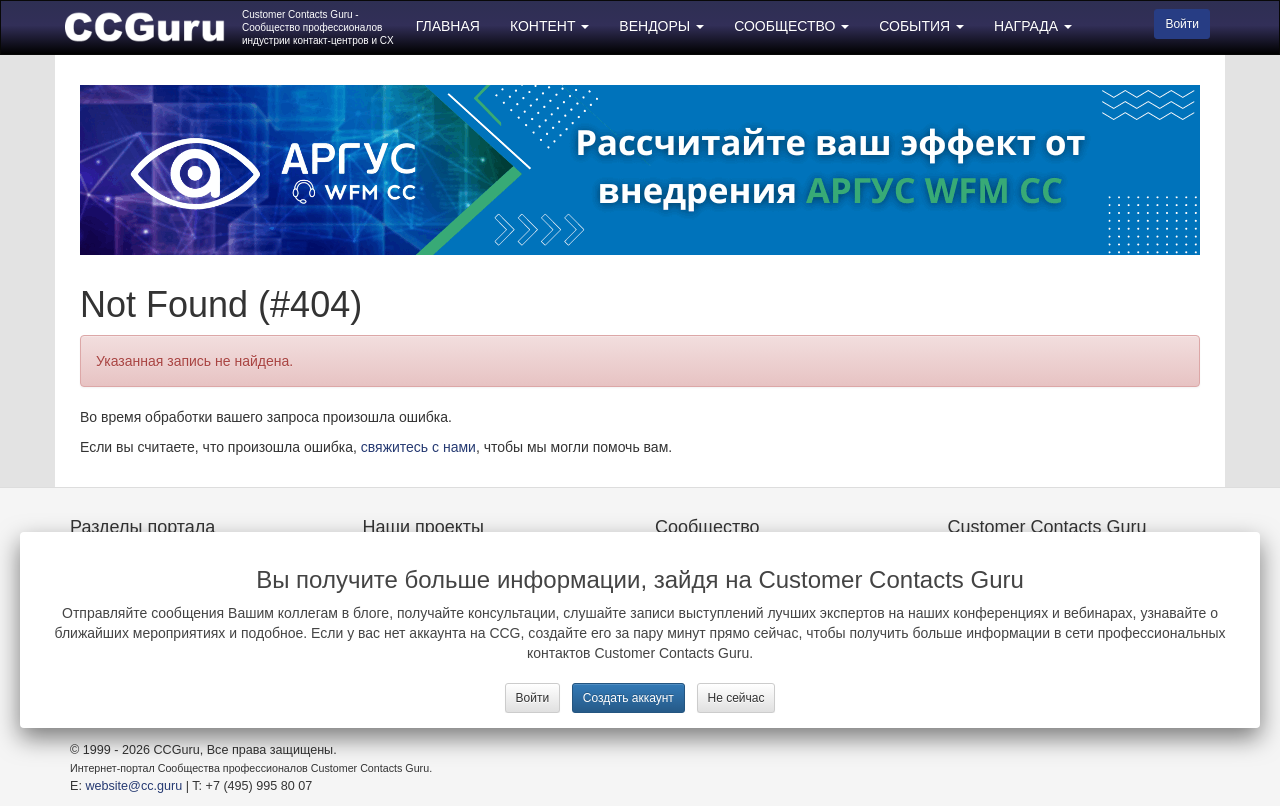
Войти (533, 698)
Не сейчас (736, 698)
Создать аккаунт (628, 698)
